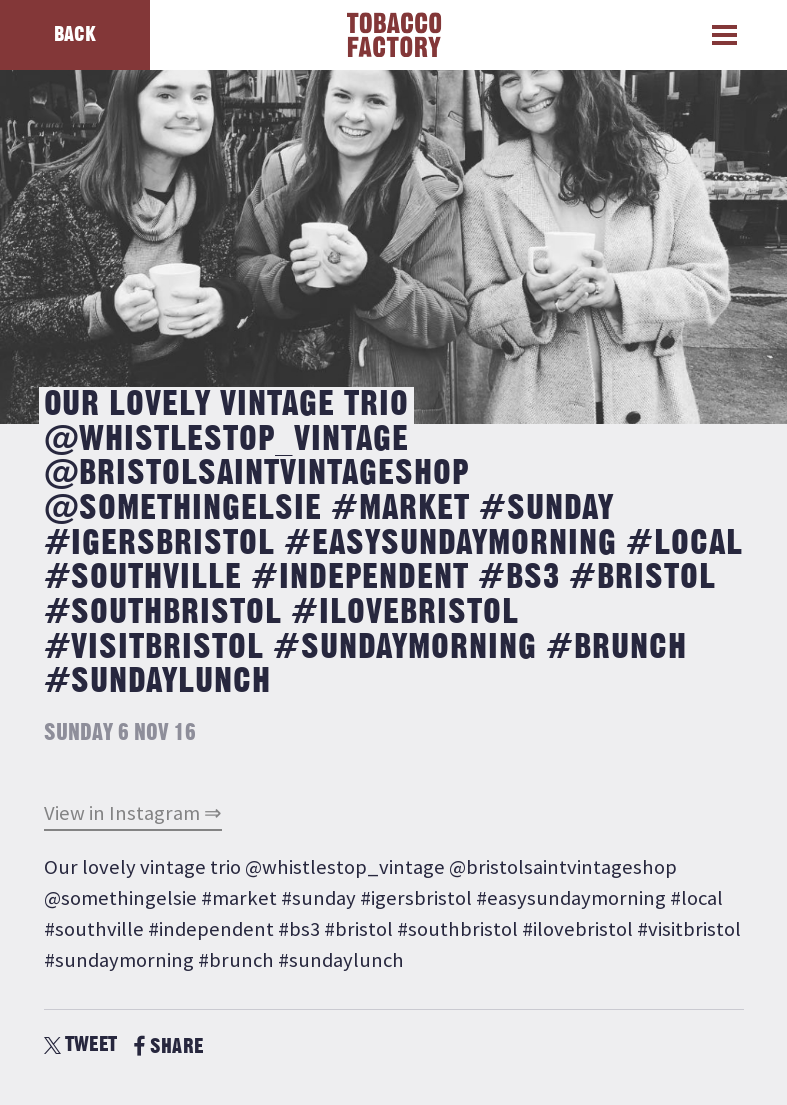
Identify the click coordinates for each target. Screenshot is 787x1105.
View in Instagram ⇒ (133, 813)
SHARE (168, 1046)
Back (75, 34)
